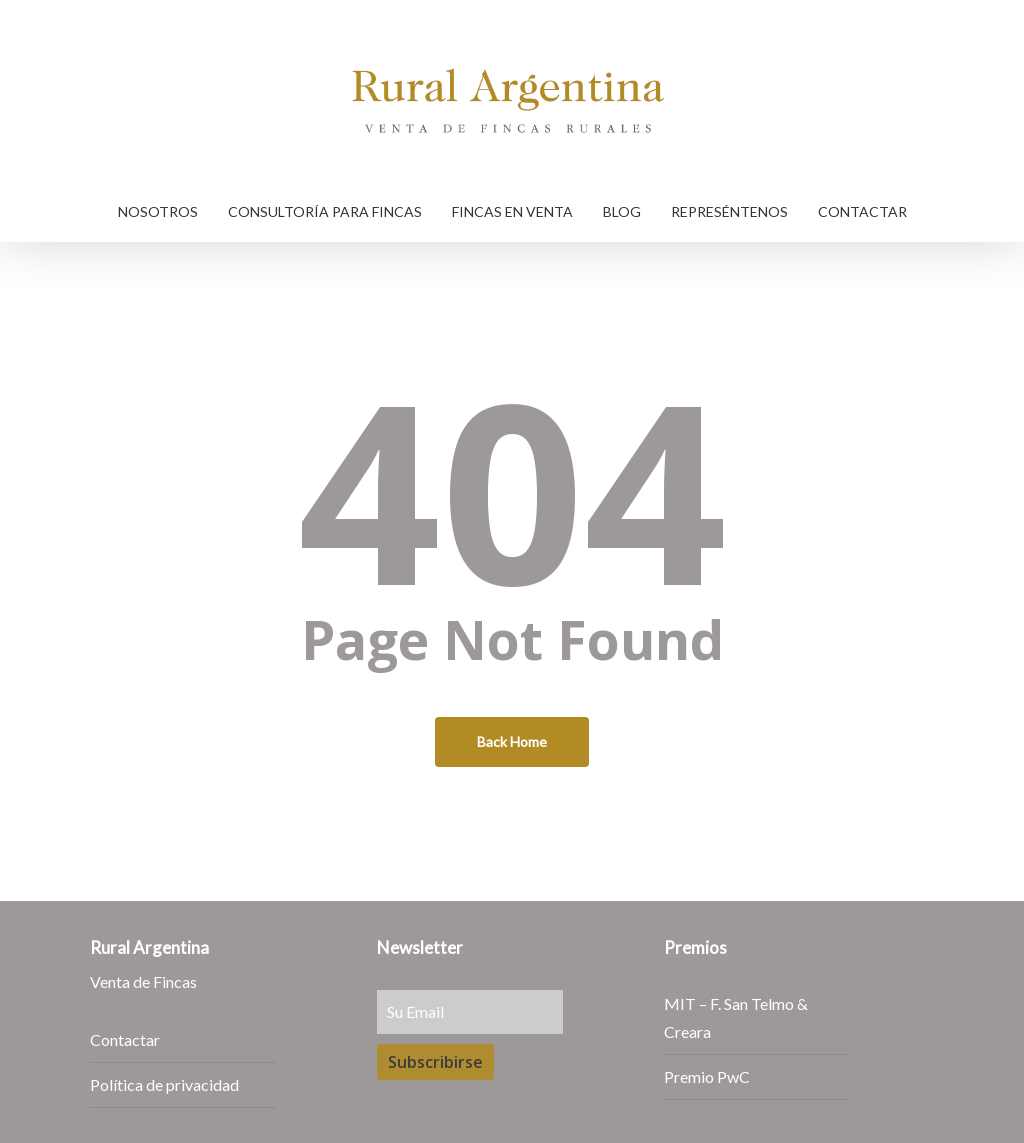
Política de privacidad (164, 1084)
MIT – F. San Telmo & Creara (736, 1017)
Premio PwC (707, 1076)
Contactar (125, 1039)
